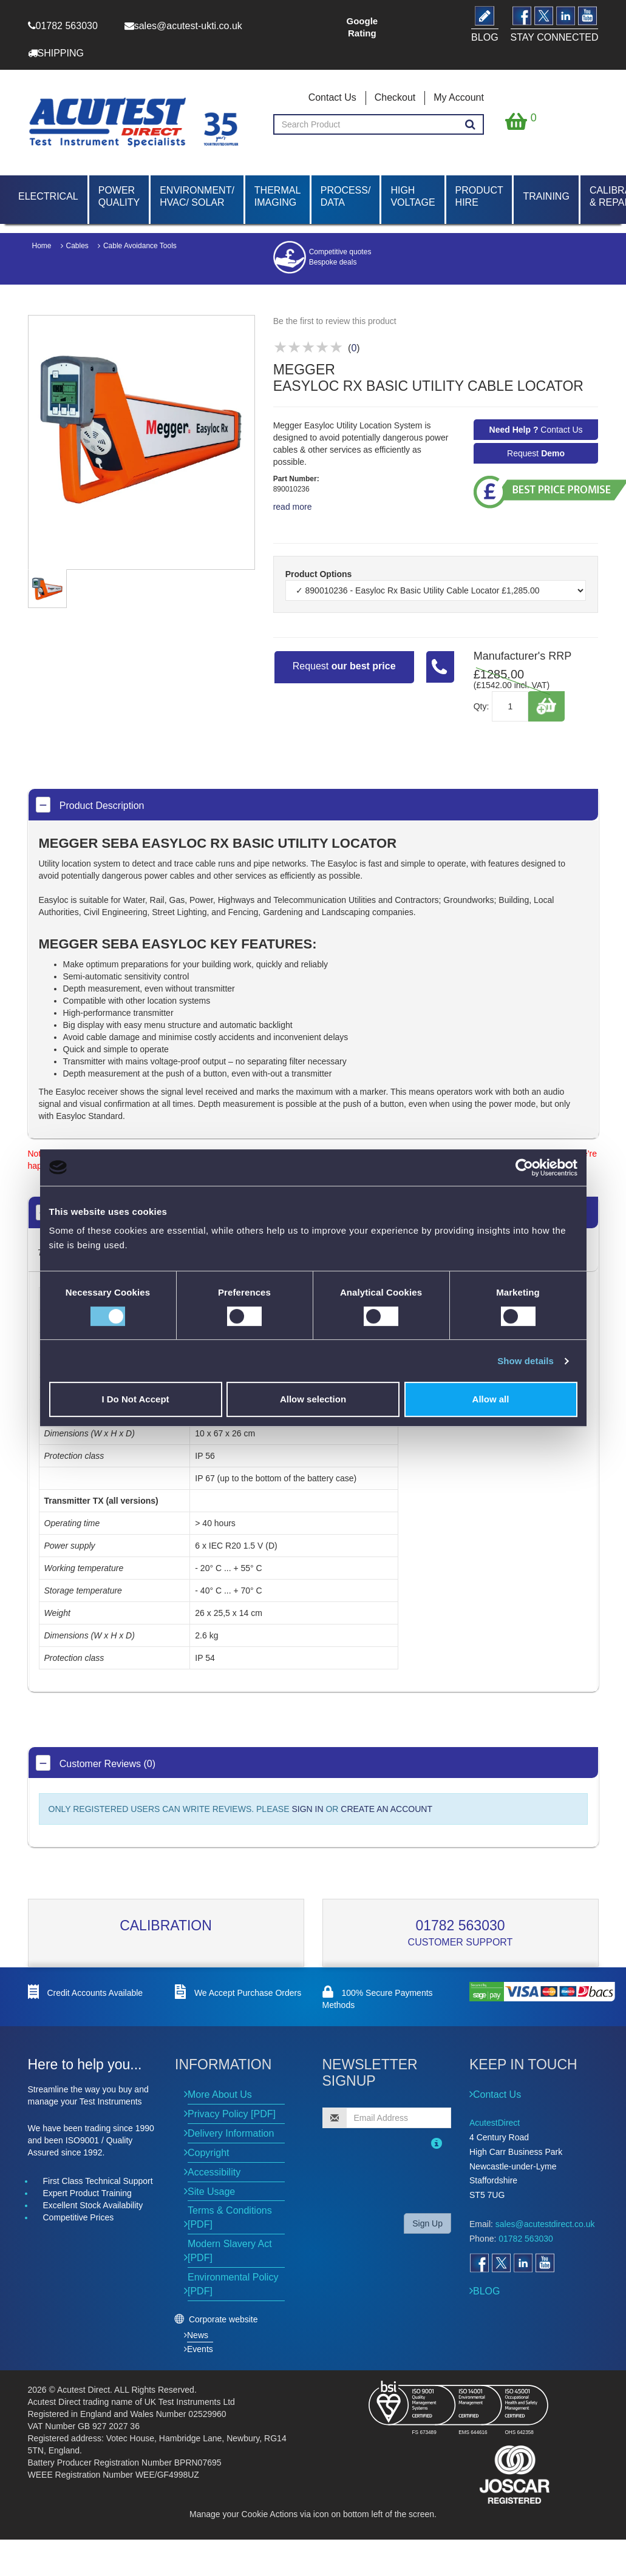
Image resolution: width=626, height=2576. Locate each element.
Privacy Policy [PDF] (232, 2114)
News (197, 2335)
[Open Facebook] (479, 2263)
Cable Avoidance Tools (140, 246)
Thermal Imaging (277, 196)
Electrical (48, 196)
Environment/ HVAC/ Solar (197, 196)
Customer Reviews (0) (96, 1763)
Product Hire (479, 196)
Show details (525, 1361)
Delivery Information (231, 2133)
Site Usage (211, 2191)
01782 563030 (460, 1925)
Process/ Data (346, 196)
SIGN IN (307, 1809)
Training (546, 196)
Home (42, 246)
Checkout (395, 97)
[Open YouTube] (544, 2263)
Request (536, 453)
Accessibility (214, 2172)
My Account (459, 97)
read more (292, 507)
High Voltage (412, 196)
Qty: (481, 706)
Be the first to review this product (334, 321)
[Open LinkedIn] (522, 2263)
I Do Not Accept (135, 1399)
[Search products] (470, 125)
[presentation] (400, 2180)
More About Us (220, 2094)
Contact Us (332, 97)
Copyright (208, 2153)
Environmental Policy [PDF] (233, 2284)
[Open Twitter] (501, 2263)
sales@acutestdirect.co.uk (545, 2224)
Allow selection (313, 1399)
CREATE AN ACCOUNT (386, 1809)
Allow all (490, 1399)
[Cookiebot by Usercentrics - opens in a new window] (524, 1167)
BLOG (486, 2291)
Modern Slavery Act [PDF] (230, 2251)
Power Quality (119, 196)
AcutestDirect (494, 2123)
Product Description (90, 805)
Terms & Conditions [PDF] (230, 2217)
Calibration (166, 1925)
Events (200, 2349)
